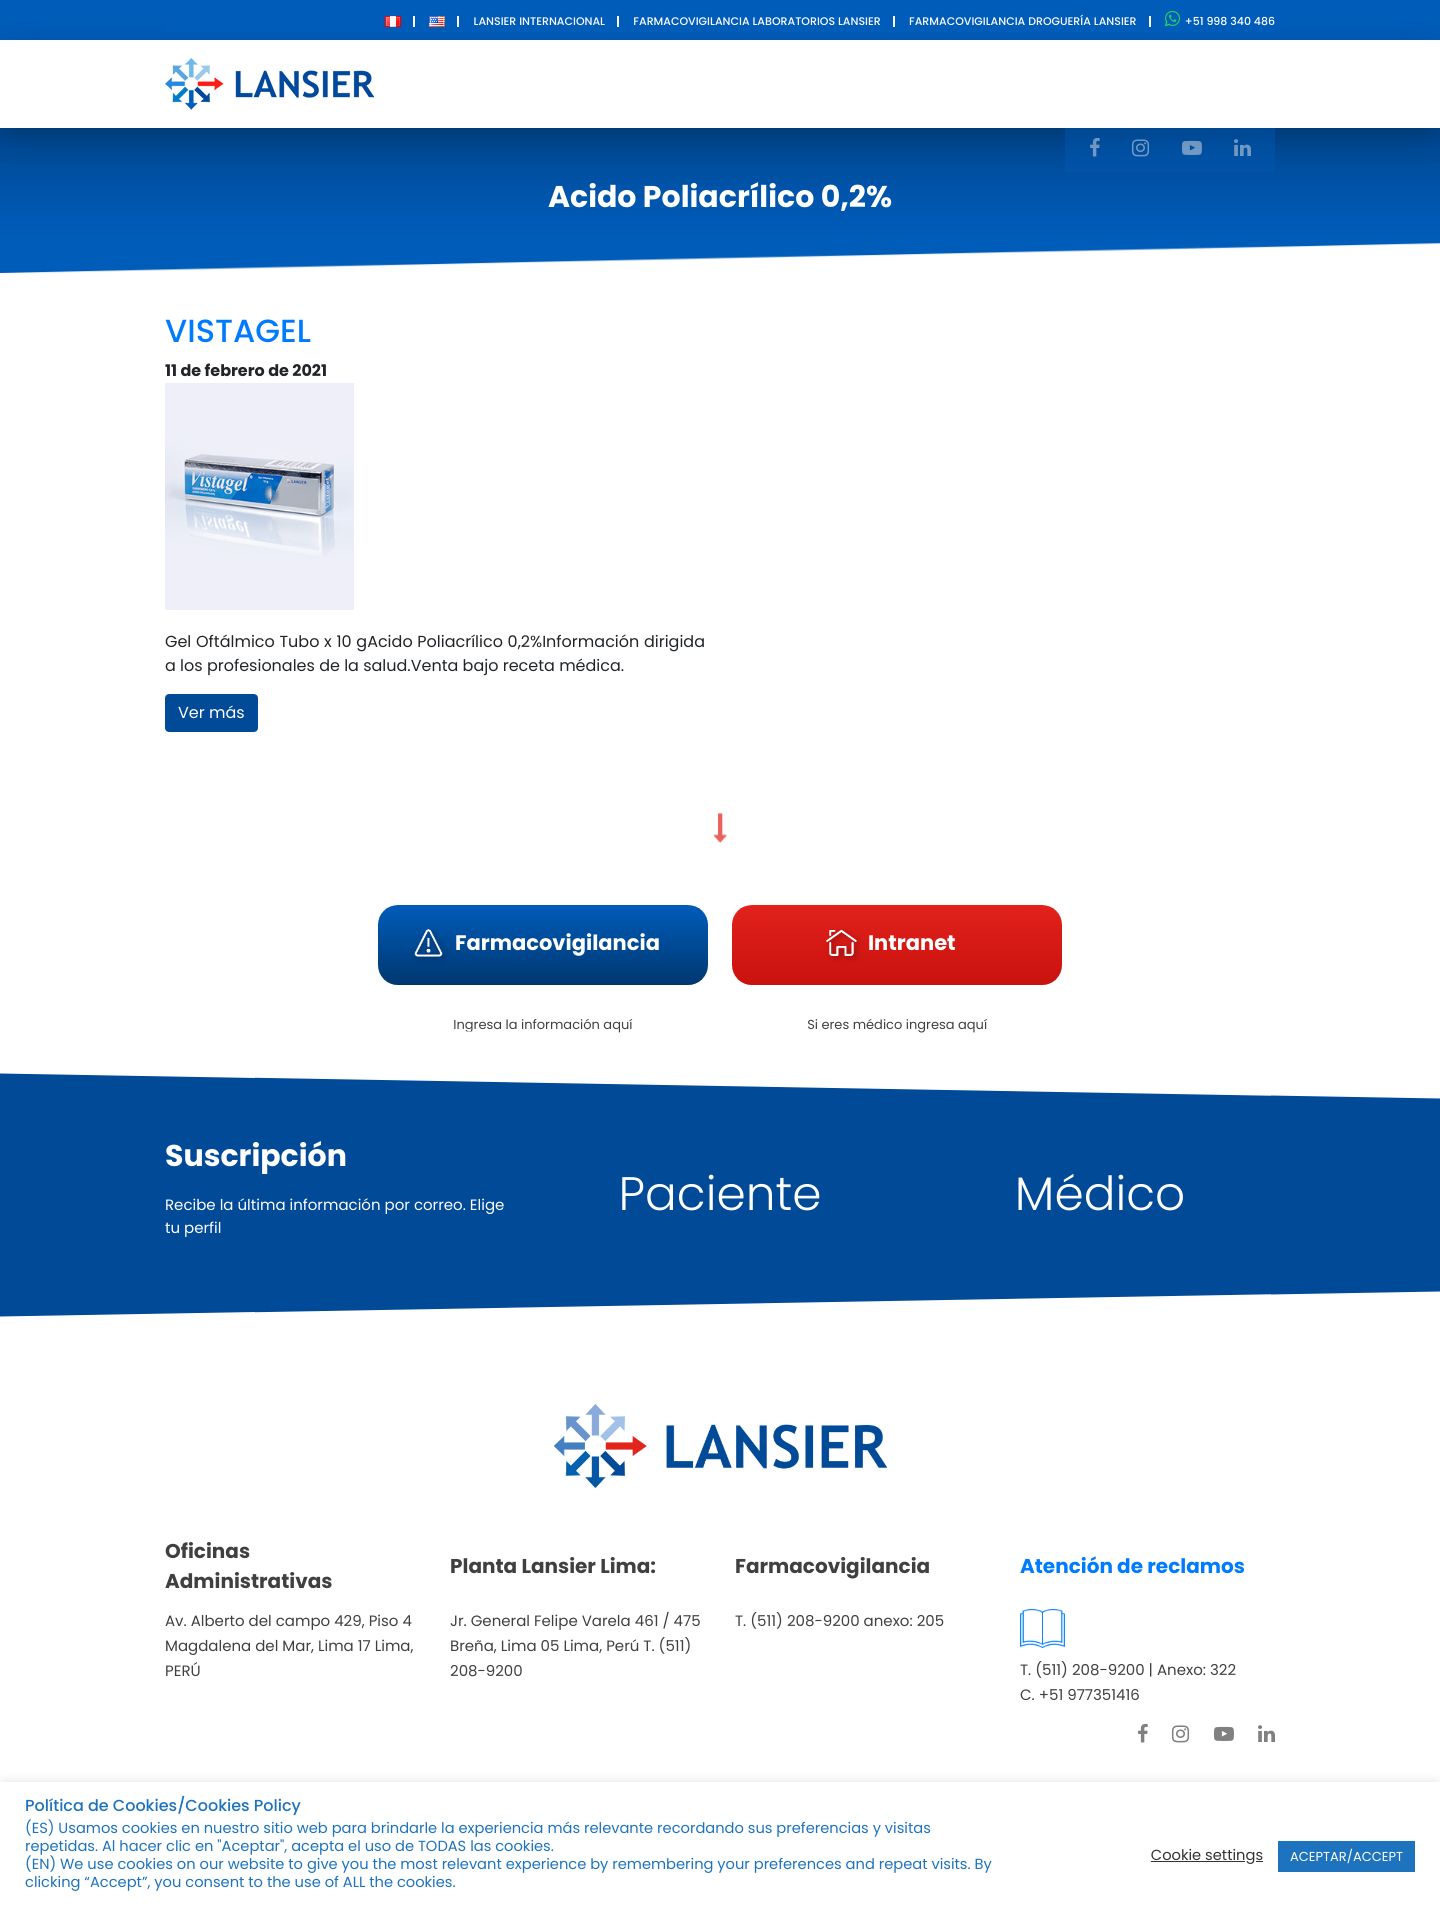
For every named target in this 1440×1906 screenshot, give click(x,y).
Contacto (936, 82)
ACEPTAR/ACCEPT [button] (1346, 1856)
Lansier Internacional (539, 21)
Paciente (720, 1194)
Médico (1100, 1194)
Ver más (211, 712)
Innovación (811, 82)
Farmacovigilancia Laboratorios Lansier (756, 21)
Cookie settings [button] (1207, 1856)
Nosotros (562, 82)
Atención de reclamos (1132, 1566)
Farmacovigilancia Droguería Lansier (1023, 21)
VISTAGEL (238, 331)
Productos (681, 82)
